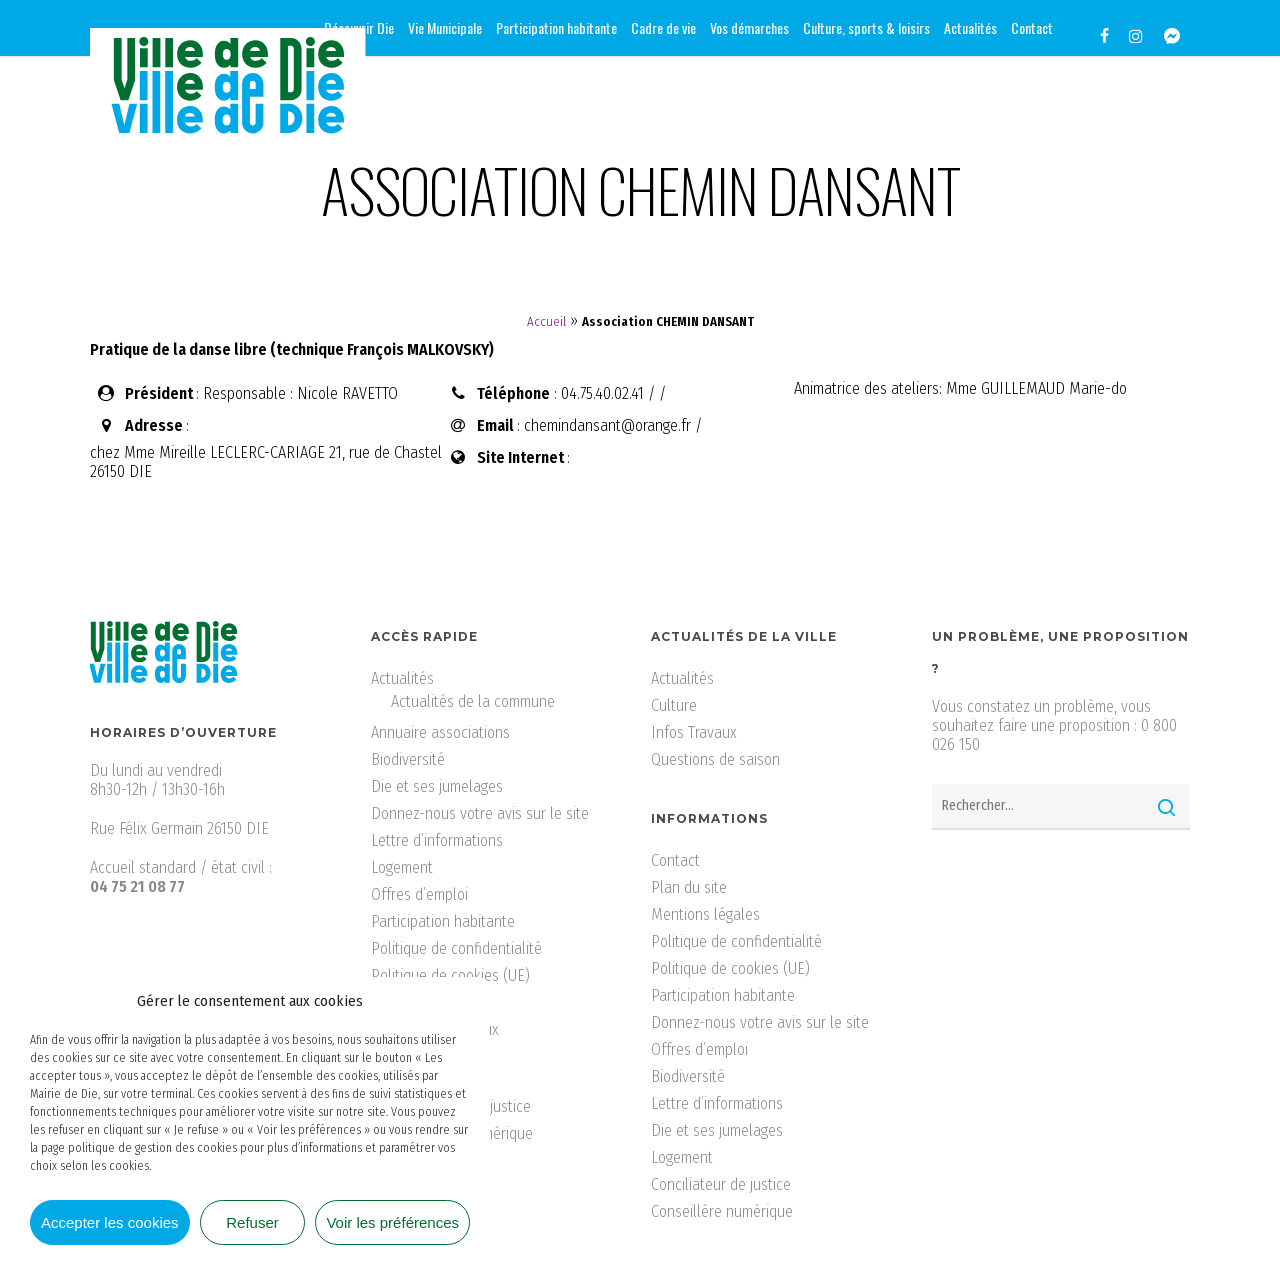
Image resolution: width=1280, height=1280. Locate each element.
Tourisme (399, 1056)
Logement (402, 867)
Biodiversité (408, 759)
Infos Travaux (694, 732)
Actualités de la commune (473, 701)
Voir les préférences (392, 1222)
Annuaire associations (440, 732)
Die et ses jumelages (437, 786)
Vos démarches (419, 1083)
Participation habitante (443, 921)
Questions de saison (715, 759)
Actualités (402, 678)
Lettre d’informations (437, 840)
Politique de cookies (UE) (450, 975)
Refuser (252, 1222)
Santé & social (417, 1002)
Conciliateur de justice (461, 1106)
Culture (674, 705)
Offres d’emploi (419, 894)
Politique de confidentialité (456, 948)
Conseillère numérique (462, 1133)
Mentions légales (705, 914)
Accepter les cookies (110, 1222)
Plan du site (689, 887)
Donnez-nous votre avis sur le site (480, 813)
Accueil (546, 321)
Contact (675, 860)
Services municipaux (435, 1029)
